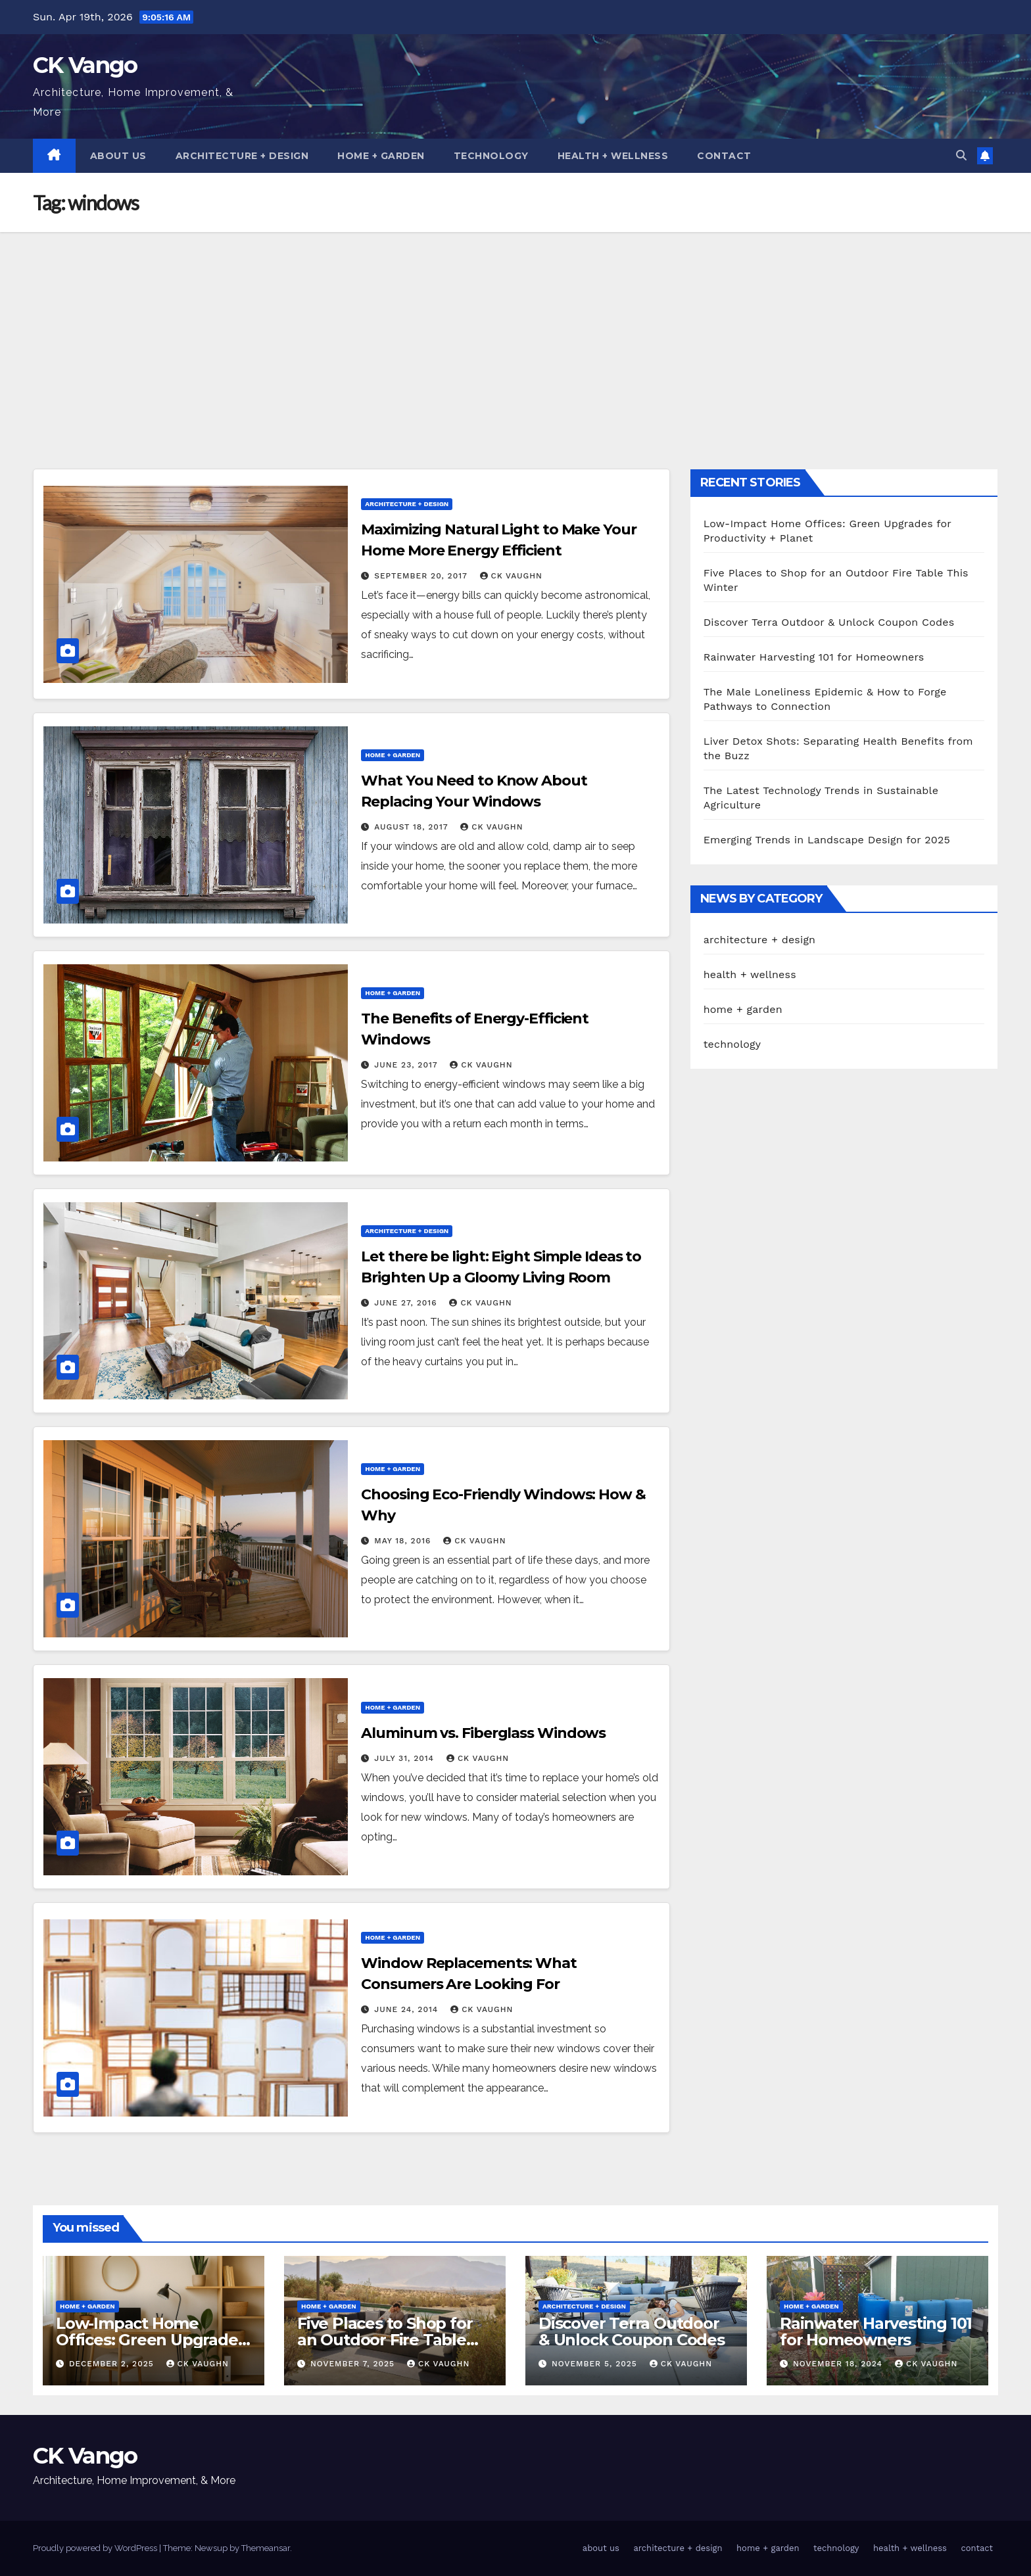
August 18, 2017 (412, 826)
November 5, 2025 (596, 2363)
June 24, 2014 (407, 2009)
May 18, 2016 (404, 1540)
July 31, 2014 (405, 1758)
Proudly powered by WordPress (96, 2548)
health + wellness (613, 156)
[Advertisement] (515, 331)
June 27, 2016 (407, 1302)
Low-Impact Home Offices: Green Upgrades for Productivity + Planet (150, 2340)
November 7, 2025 (354, 2363)
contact (724, 156)
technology (491, 156)
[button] (961, 155)
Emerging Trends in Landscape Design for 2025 (827, 839)
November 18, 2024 (839, 2363)
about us (118, 156)
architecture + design (242, 156)
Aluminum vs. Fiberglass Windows (483, 1733)
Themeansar (265, 2548)
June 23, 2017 (407, 1064)
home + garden (381, 156)
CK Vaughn (511, 575)
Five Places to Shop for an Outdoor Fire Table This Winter (384, 2340)
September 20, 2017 (422, 575)
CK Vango (85, 65)
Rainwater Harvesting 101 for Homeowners (814, 657)
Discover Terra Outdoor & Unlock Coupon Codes (829, 622)
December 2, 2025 (113, 2363)
